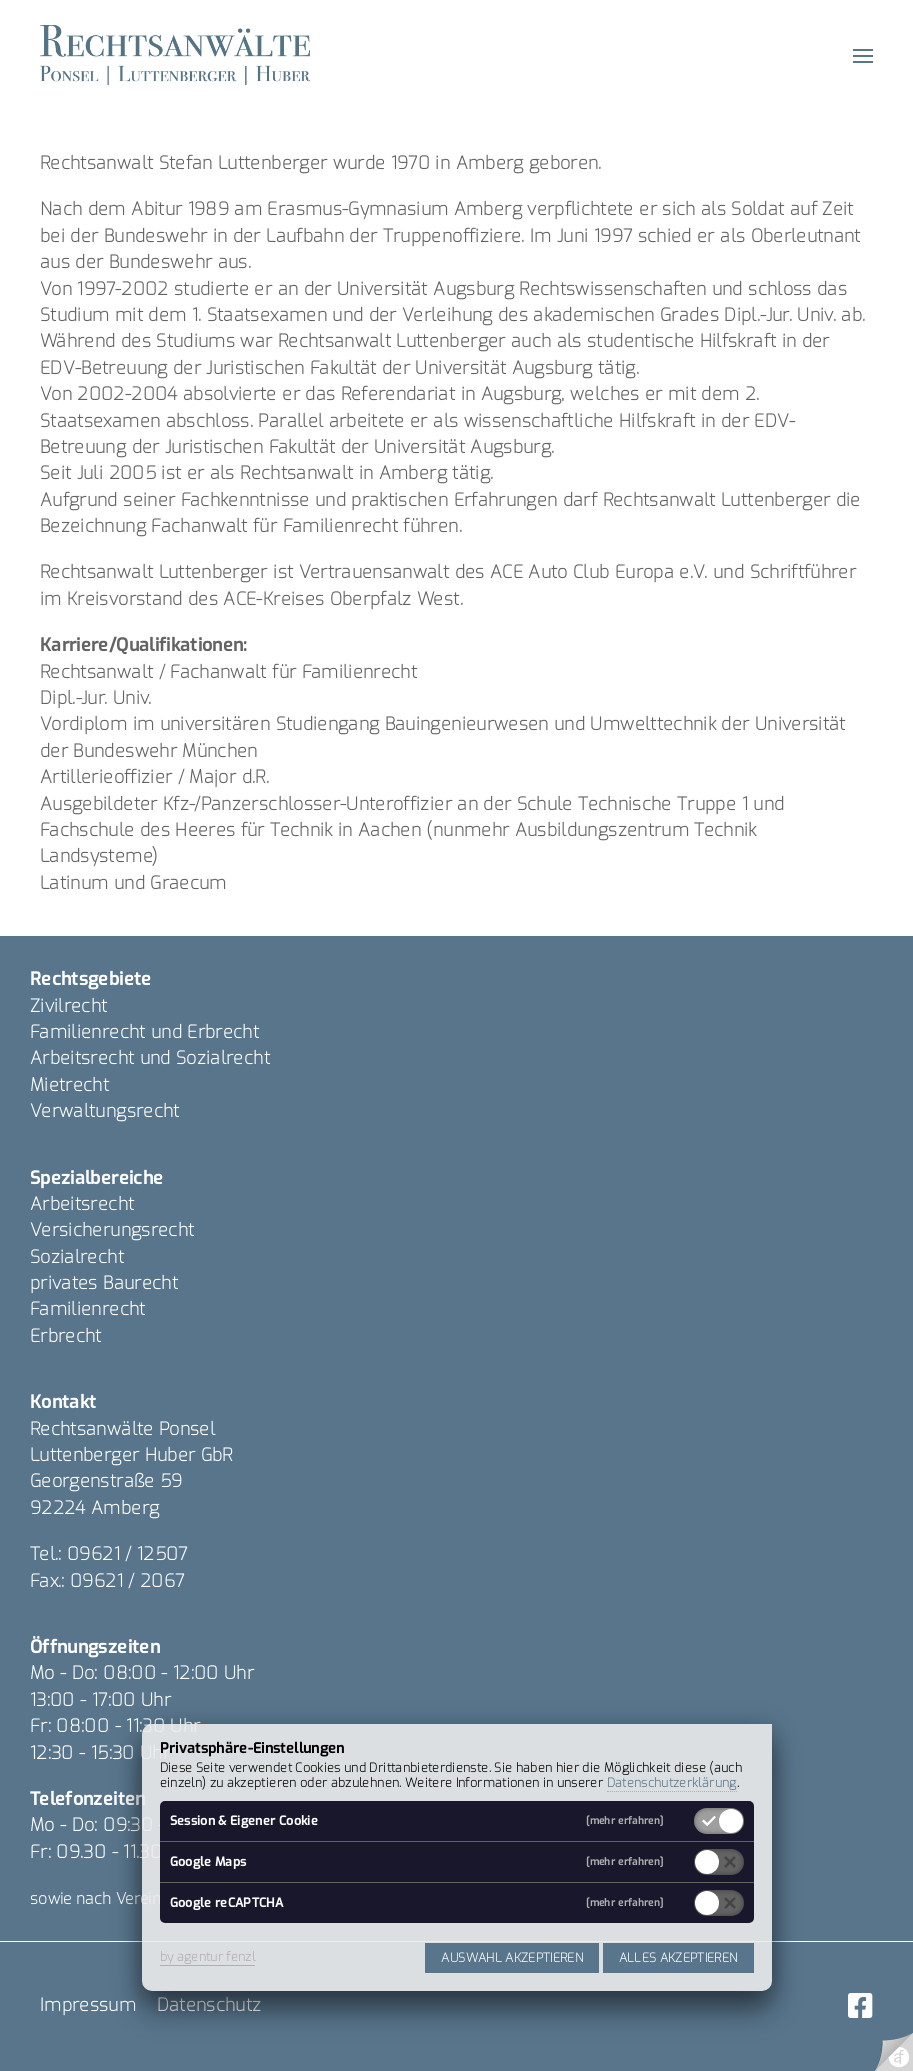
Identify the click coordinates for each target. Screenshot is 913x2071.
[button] (863, 55)
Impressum (88, 2005)
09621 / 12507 (127, 1554)
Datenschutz (209, 2005)
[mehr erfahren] (624, 1821)
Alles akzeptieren (678, 1958)
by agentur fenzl (208, 1957)
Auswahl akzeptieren (512, 1958)
